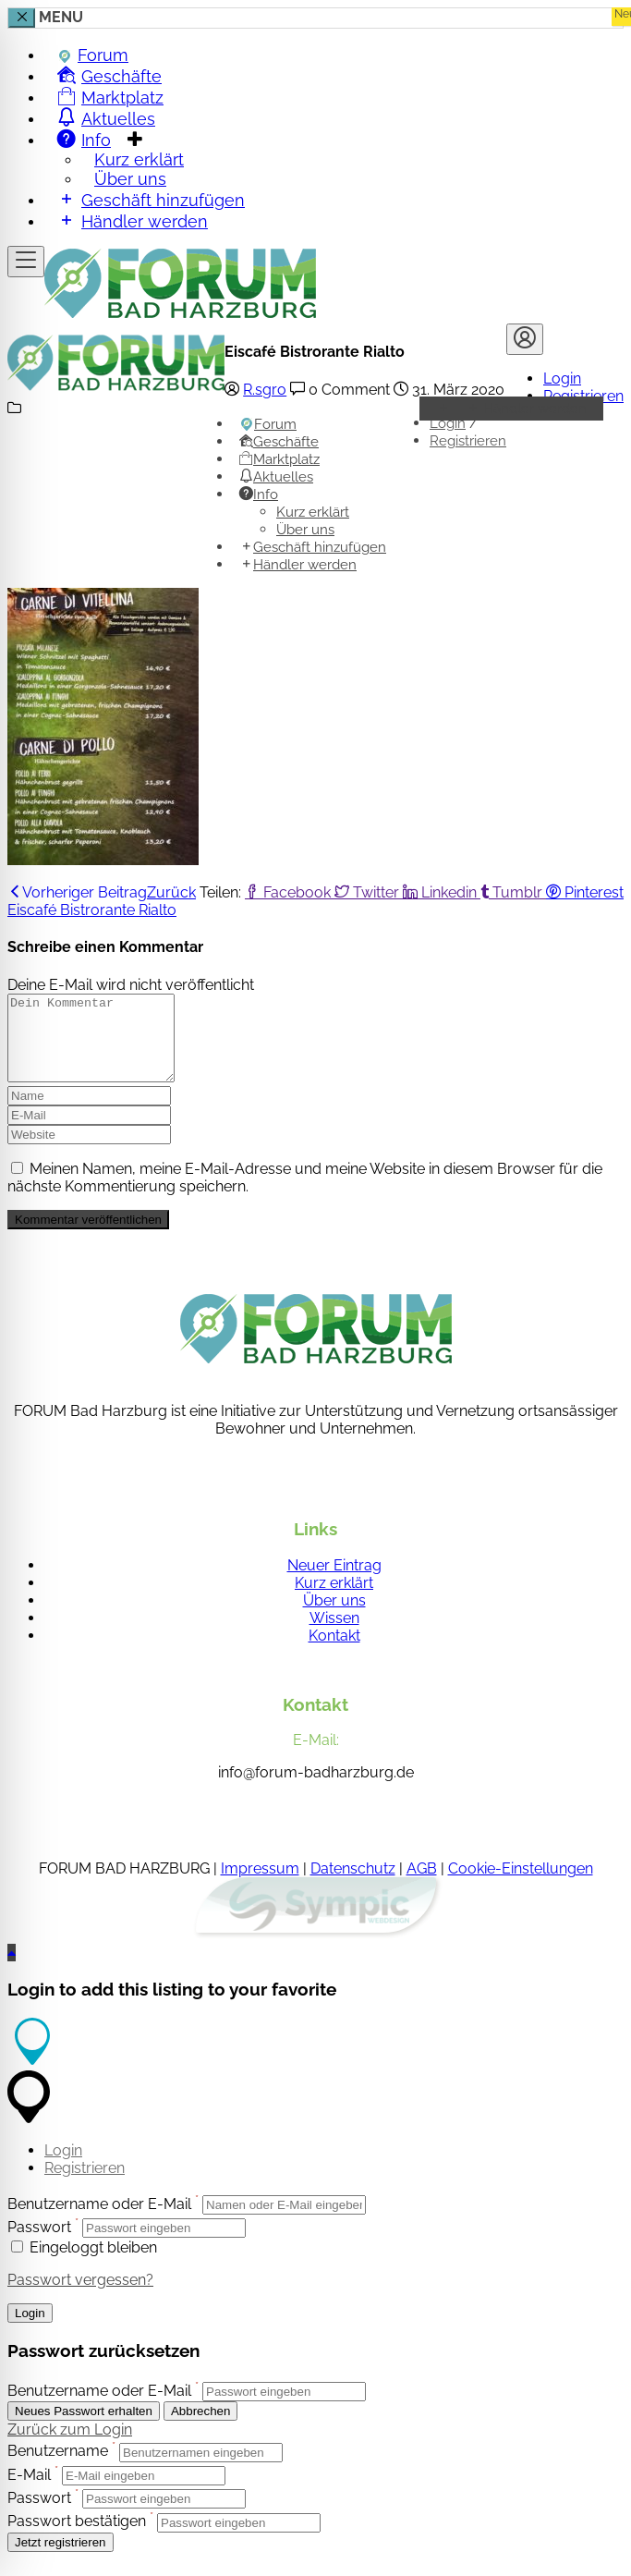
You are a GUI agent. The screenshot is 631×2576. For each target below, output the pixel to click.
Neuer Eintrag (334, 1582)
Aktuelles (276, 477)
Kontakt (334, 1652)
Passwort (39, 2243)
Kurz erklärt (312, 512)
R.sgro (264, 389)
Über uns (305, 529)
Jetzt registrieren (60, 2559)
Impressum (260, 1885)
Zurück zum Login (69, 2446)
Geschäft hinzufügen (312, 547)
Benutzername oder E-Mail (99, 2220)
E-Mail (29, 2491)
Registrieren (468, 441)
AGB (422, 1885)
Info (258, 494)
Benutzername (57, 2468)
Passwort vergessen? (80, 2296)
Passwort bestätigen (76, 2538)
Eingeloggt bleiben (84, 2264)
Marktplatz (279, 459)
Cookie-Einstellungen (520, 1885)
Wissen (334, 1634)
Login (562, 378)
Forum (268, 424)
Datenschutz (352, 1885)
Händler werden (132, 220)
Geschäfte (279, 441)
